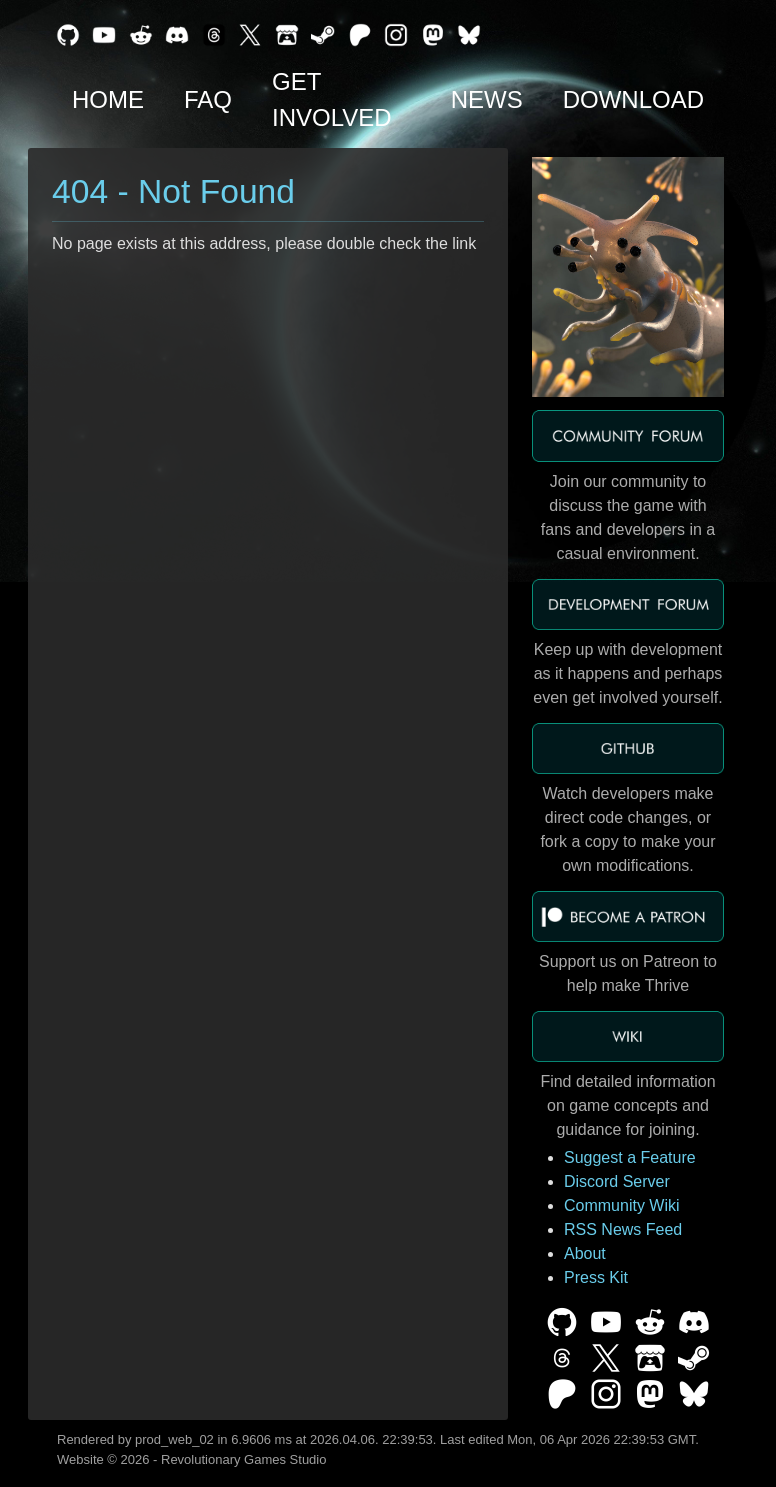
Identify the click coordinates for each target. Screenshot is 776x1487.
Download (633, 99)
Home (108, 99)
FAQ (208, 99)
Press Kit (596, 1277)
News (487, 99)
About (585, 1253)
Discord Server (617, 1181)
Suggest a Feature (630, 1157)
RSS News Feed (623, 1229)
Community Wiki (622, 1205)
